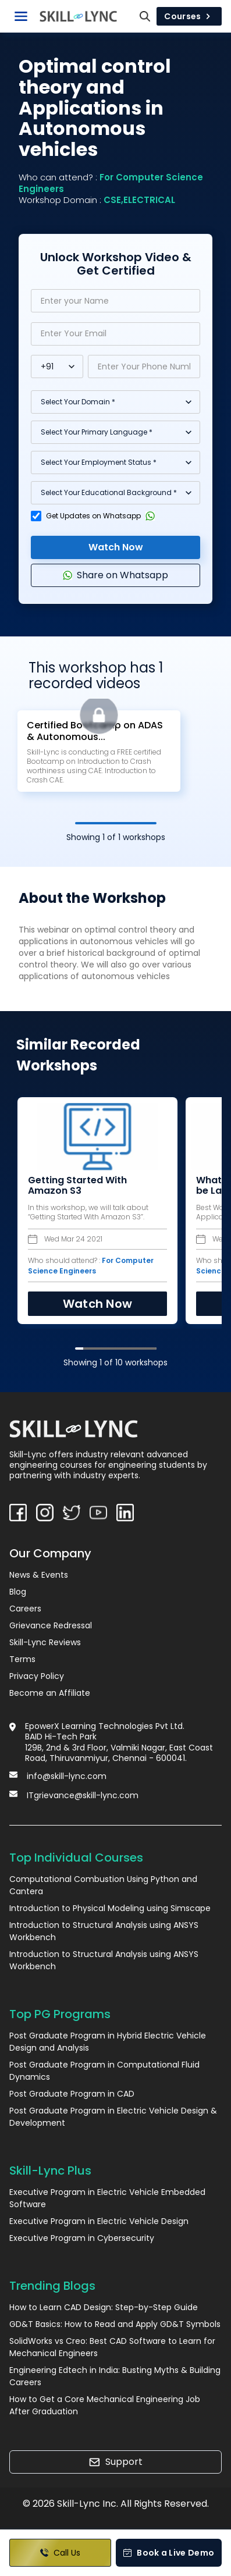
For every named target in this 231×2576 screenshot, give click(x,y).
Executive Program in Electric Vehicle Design (99, 2221)
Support (115, 2461)
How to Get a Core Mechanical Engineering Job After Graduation (104, 2405)
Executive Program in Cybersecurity (81, 2238)
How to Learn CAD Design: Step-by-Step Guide (103, 2307)
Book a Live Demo (168, 2553)
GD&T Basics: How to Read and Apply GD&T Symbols (115, 2324)
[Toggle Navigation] (21, 16)
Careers (25, 1608)
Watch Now (115, 547)
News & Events (38, 1575)
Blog (17, 1591)
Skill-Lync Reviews (45, 1642)
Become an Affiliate (49, 1693)
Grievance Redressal (50, 1625)
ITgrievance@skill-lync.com (82, 1795)
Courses (189, 16)
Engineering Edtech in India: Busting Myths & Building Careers (115, 2376)
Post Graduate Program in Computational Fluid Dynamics (104, 2071)
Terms (22, 1659)
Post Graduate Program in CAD (71, 2094)
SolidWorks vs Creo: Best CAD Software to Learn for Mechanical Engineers (112, 2347)
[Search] (145, 16)
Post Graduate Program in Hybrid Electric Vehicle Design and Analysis (107, 2042)
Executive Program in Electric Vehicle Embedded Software (107, 2198)
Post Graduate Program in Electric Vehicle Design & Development (113, 2117)
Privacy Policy (36, 1676)
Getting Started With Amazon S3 (77, 1185)
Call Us (60, 2553)
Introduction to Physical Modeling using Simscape (110, 1908)
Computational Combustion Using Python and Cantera (103, 1885)
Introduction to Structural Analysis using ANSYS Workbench (103, 1931)
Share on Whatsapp (115, 575)
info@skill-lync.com (66, 1776)
